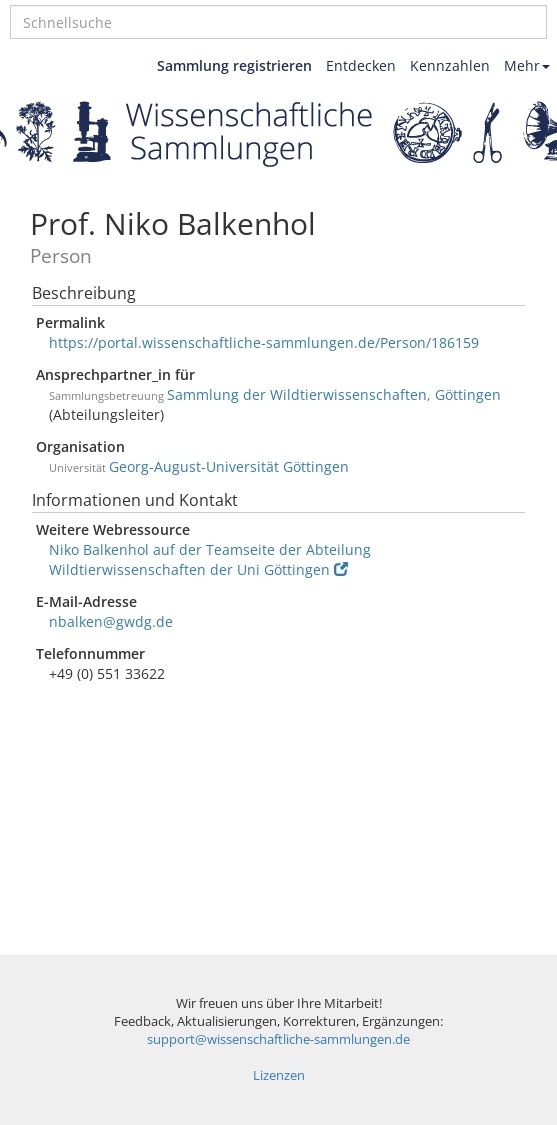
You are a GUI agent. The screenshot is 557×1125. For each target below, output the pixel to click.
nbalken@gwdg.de (111, 621)
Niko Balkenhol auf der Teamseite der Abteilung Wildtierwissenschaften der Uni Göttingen (210, 559)
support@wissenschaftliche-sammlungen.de (278, 1039)
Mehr (527, 65)
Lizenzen (279, 1075)
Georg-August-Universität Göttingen (229, 466)
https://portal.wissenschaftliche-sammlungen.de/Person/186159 (264, 342)
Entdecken (361, 65)
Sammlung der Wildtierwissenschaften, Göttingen (334, 394)
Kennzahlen (450, 65)
